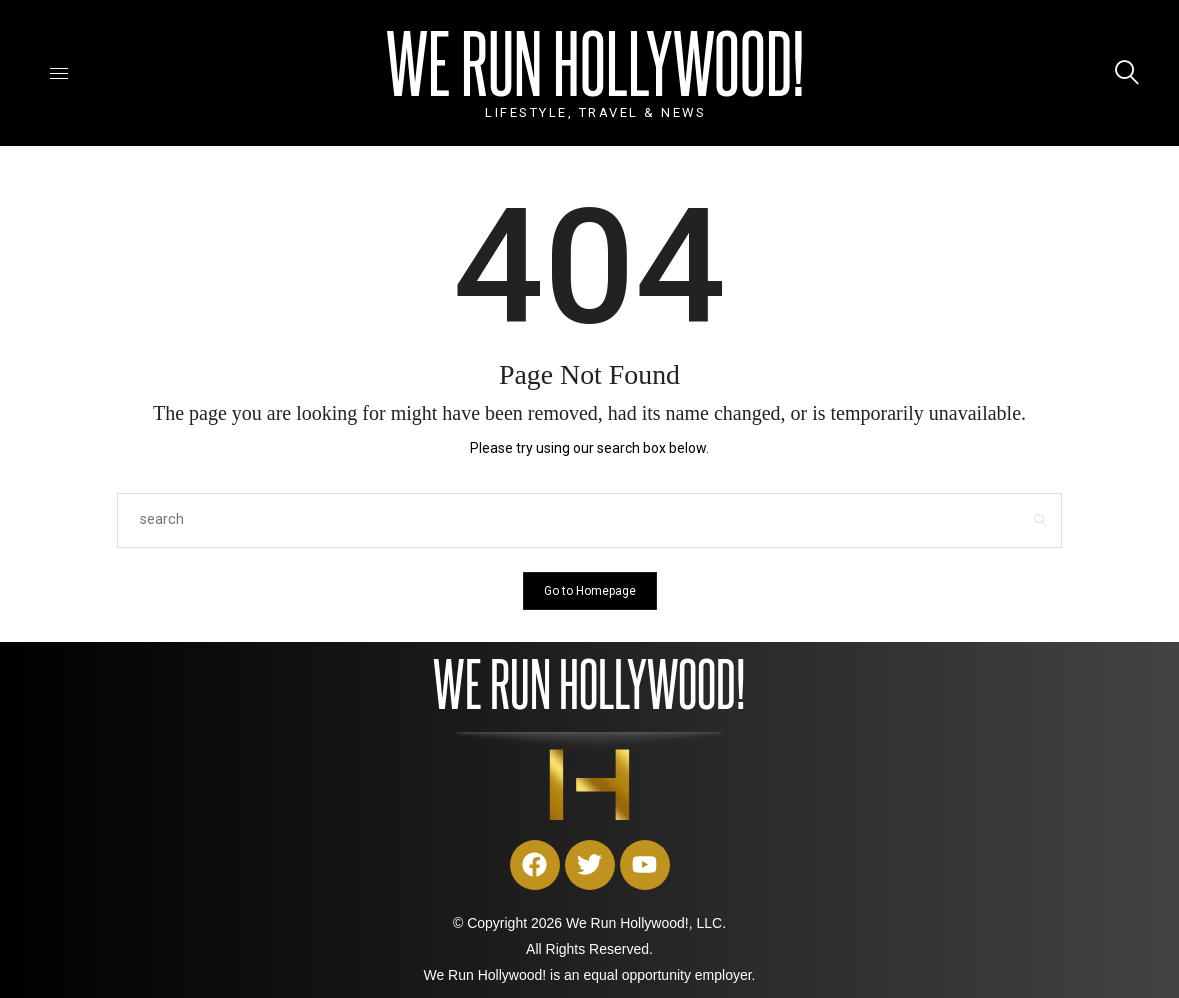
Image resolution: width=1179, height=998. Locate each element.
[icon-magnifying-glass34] (1127, 73)
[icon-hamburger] (59, 73)
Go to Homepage (590, 591)
